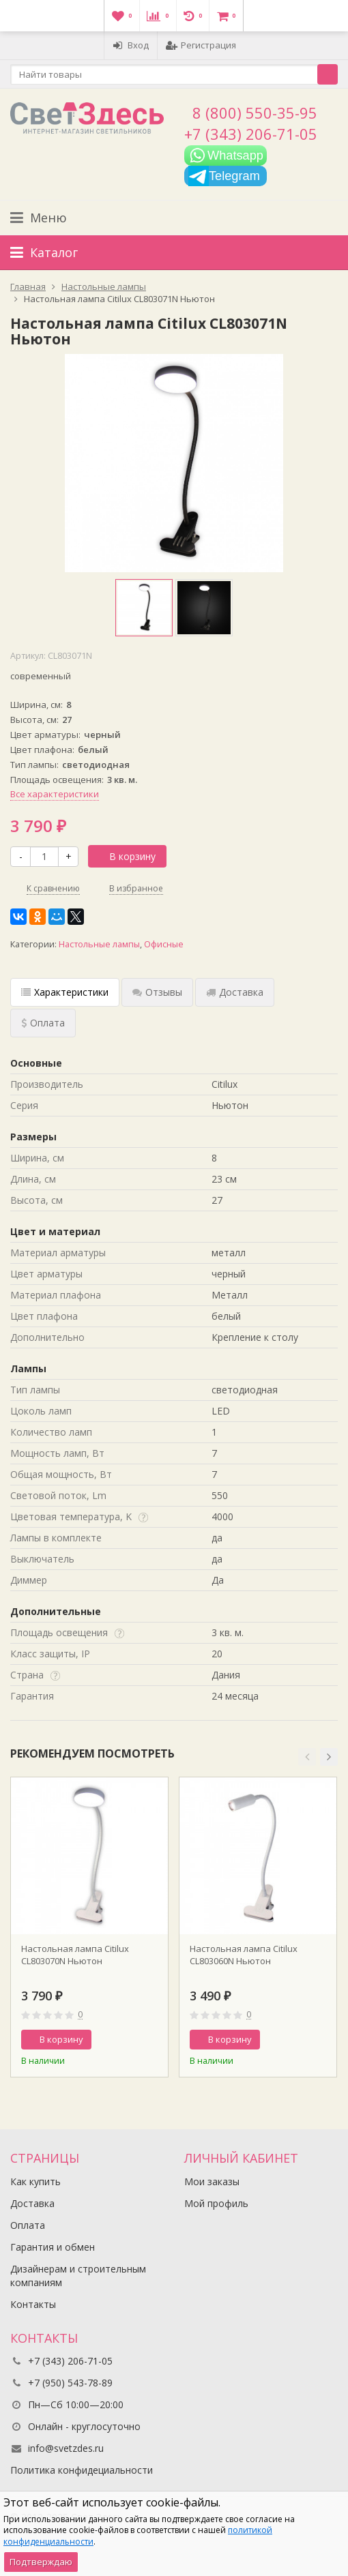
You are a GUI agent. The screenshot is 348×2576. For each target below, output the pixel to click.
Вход (131, 45)
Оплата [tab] (43, 1022)
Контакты (33, 2304)
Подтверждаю (41, 2562)
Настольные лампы (99, 944)
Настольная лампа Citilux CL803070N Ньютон (75, 1954)
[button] (307, 1757)
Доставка (32, 2203)
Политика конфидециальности (81, 2469)
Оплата (27, 2225)
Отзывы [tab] (157, 992)
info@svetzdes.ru (66, 2448)
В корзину (125, 856)
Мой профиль (216, 2203)
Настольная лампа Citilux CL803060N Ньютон (244, 1954)
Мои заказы (212, 2181)
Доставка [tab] (234, 992)
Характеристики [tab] (64, 992)
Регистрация (201, 45)
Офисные (164, 944)
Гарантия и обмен (52, 2246)
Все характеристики (54, 794)
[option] (144, 607)
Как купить (35, 2181)
